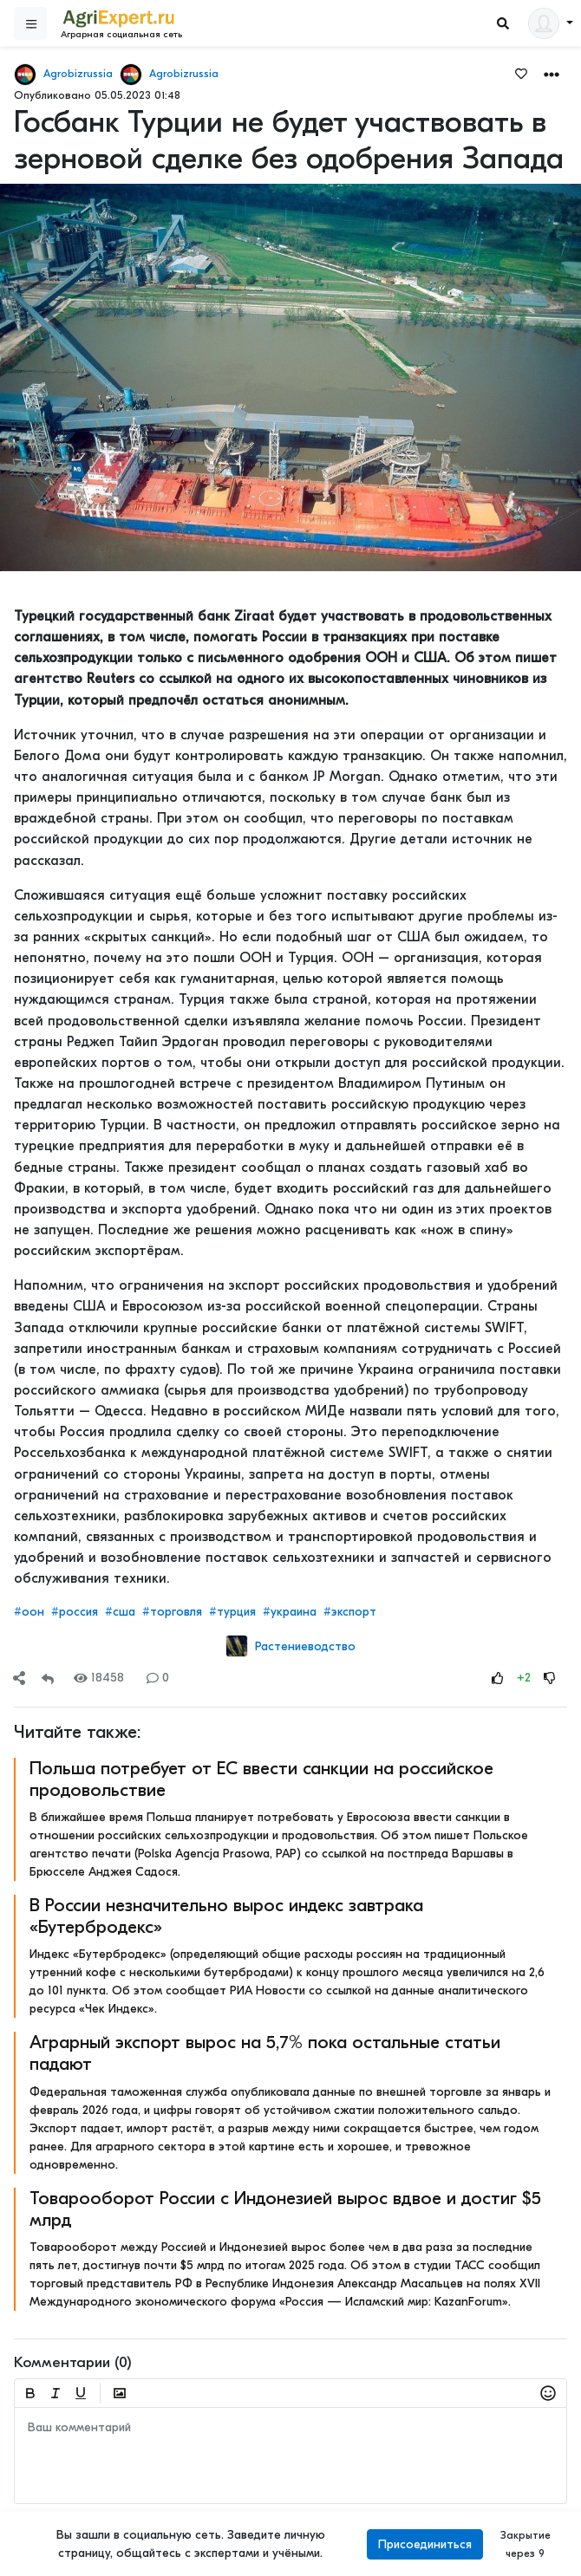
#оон (29, 1611)
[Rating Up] (497, 1677)
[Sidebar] (30, 23)
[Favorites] (521, 73)
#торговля (172, 1611)
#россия (74, 1611)
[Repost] (47, 1677)
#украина (290, 1611)
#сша (120, 1611)
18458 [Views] (99, 1677)
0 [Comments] (158, 1677)
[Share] (19, 1677)
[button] (551, 73)
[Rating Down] (549, 1677)
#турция (232, 1611)
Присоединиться (425, 2544)
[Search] (503, 24)
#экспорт (349, 1611)
